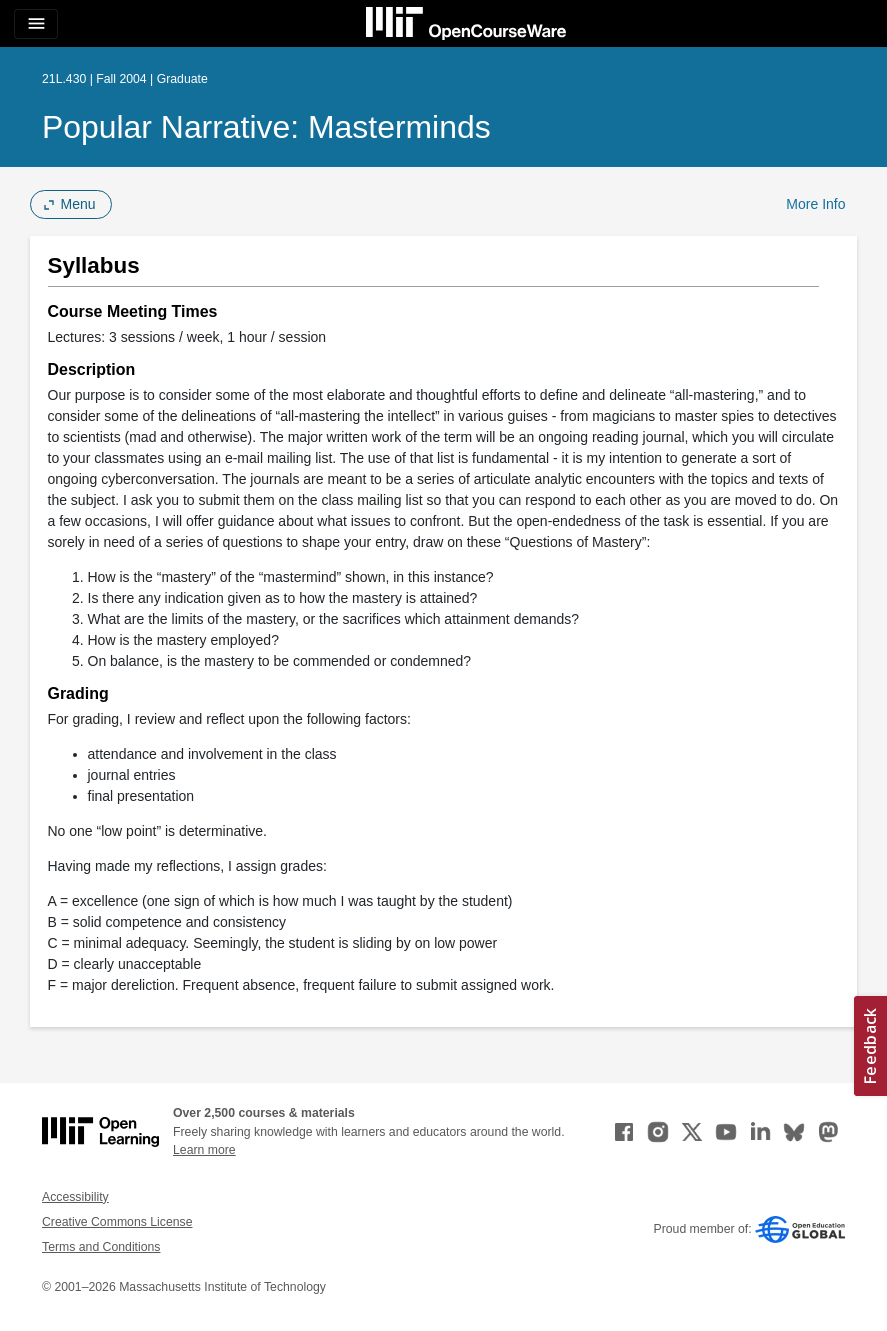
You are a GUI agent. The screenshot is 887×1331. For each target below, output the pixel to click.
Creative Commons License (117, 1222)
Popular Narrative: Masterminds (266, 127)
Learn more (204, 1150)
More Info (815, 204)
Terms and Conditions (101, 1247)
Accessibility (75, 1197)
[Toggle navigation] (36, 24)
